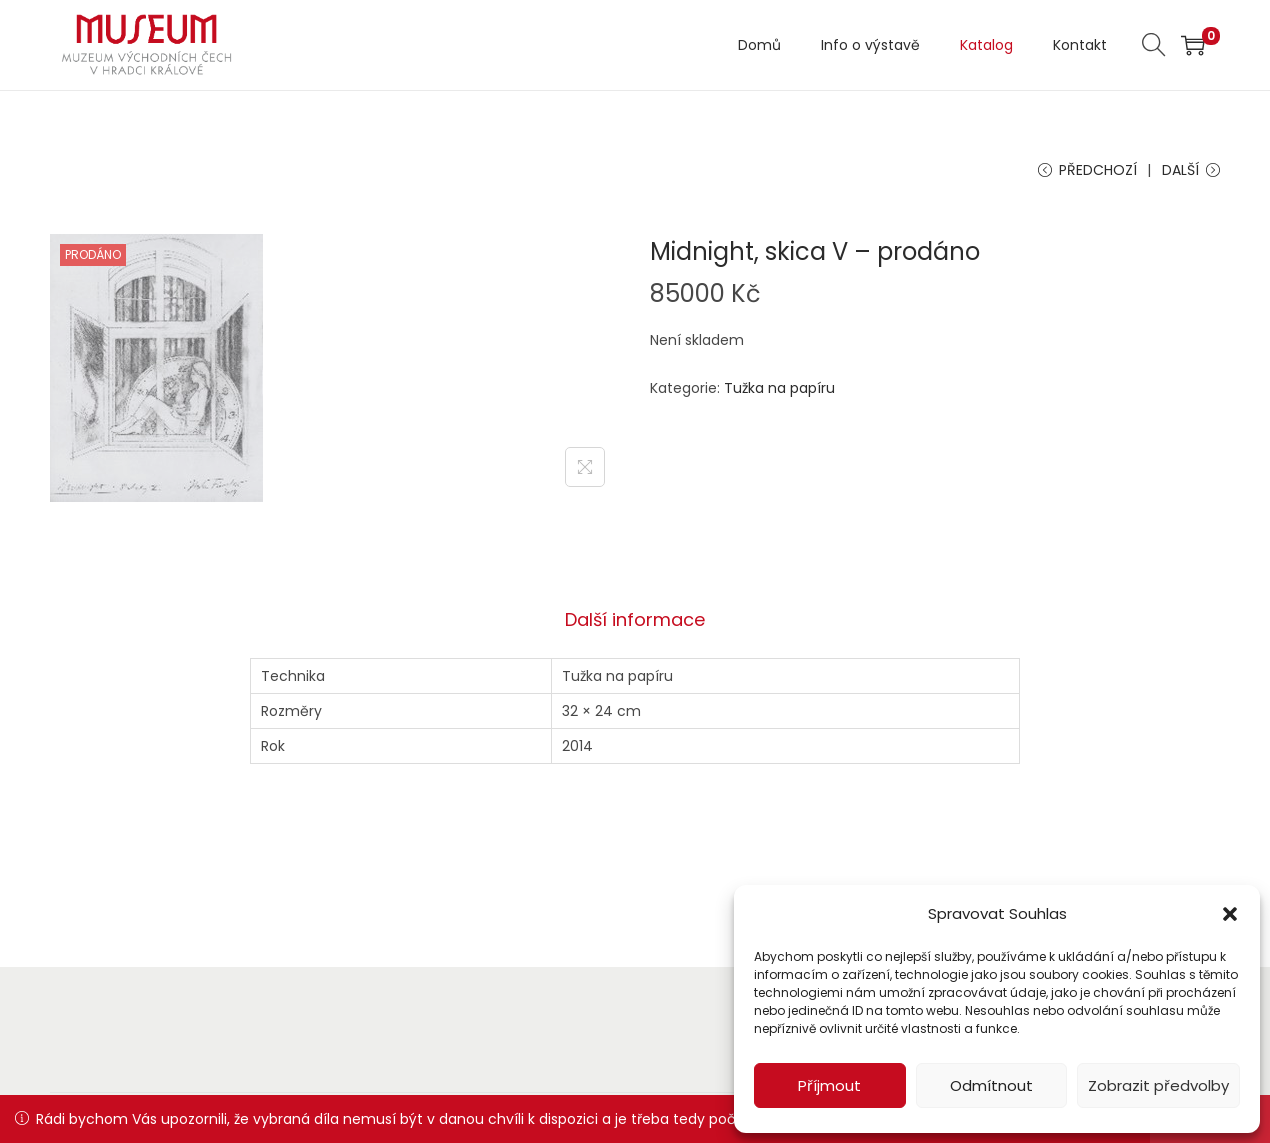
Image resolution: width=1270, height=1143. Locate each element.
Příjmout (829, 1085)
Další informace (635, 619)
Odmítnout (991, 1085)
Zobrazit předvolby (1158, 1085)
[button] (1230, 914)
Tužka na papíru (779, 388)
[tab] (635, 620)
